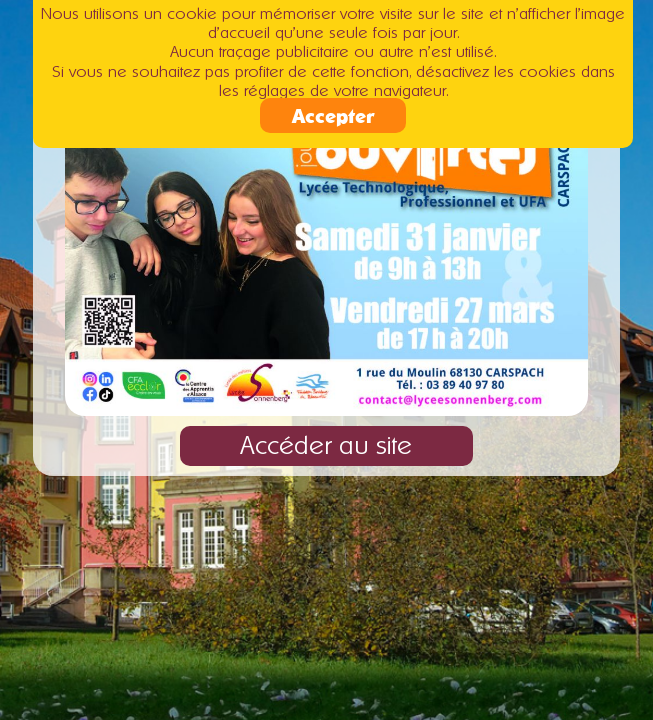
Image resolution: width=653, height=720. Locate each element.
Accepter (333, 112)
